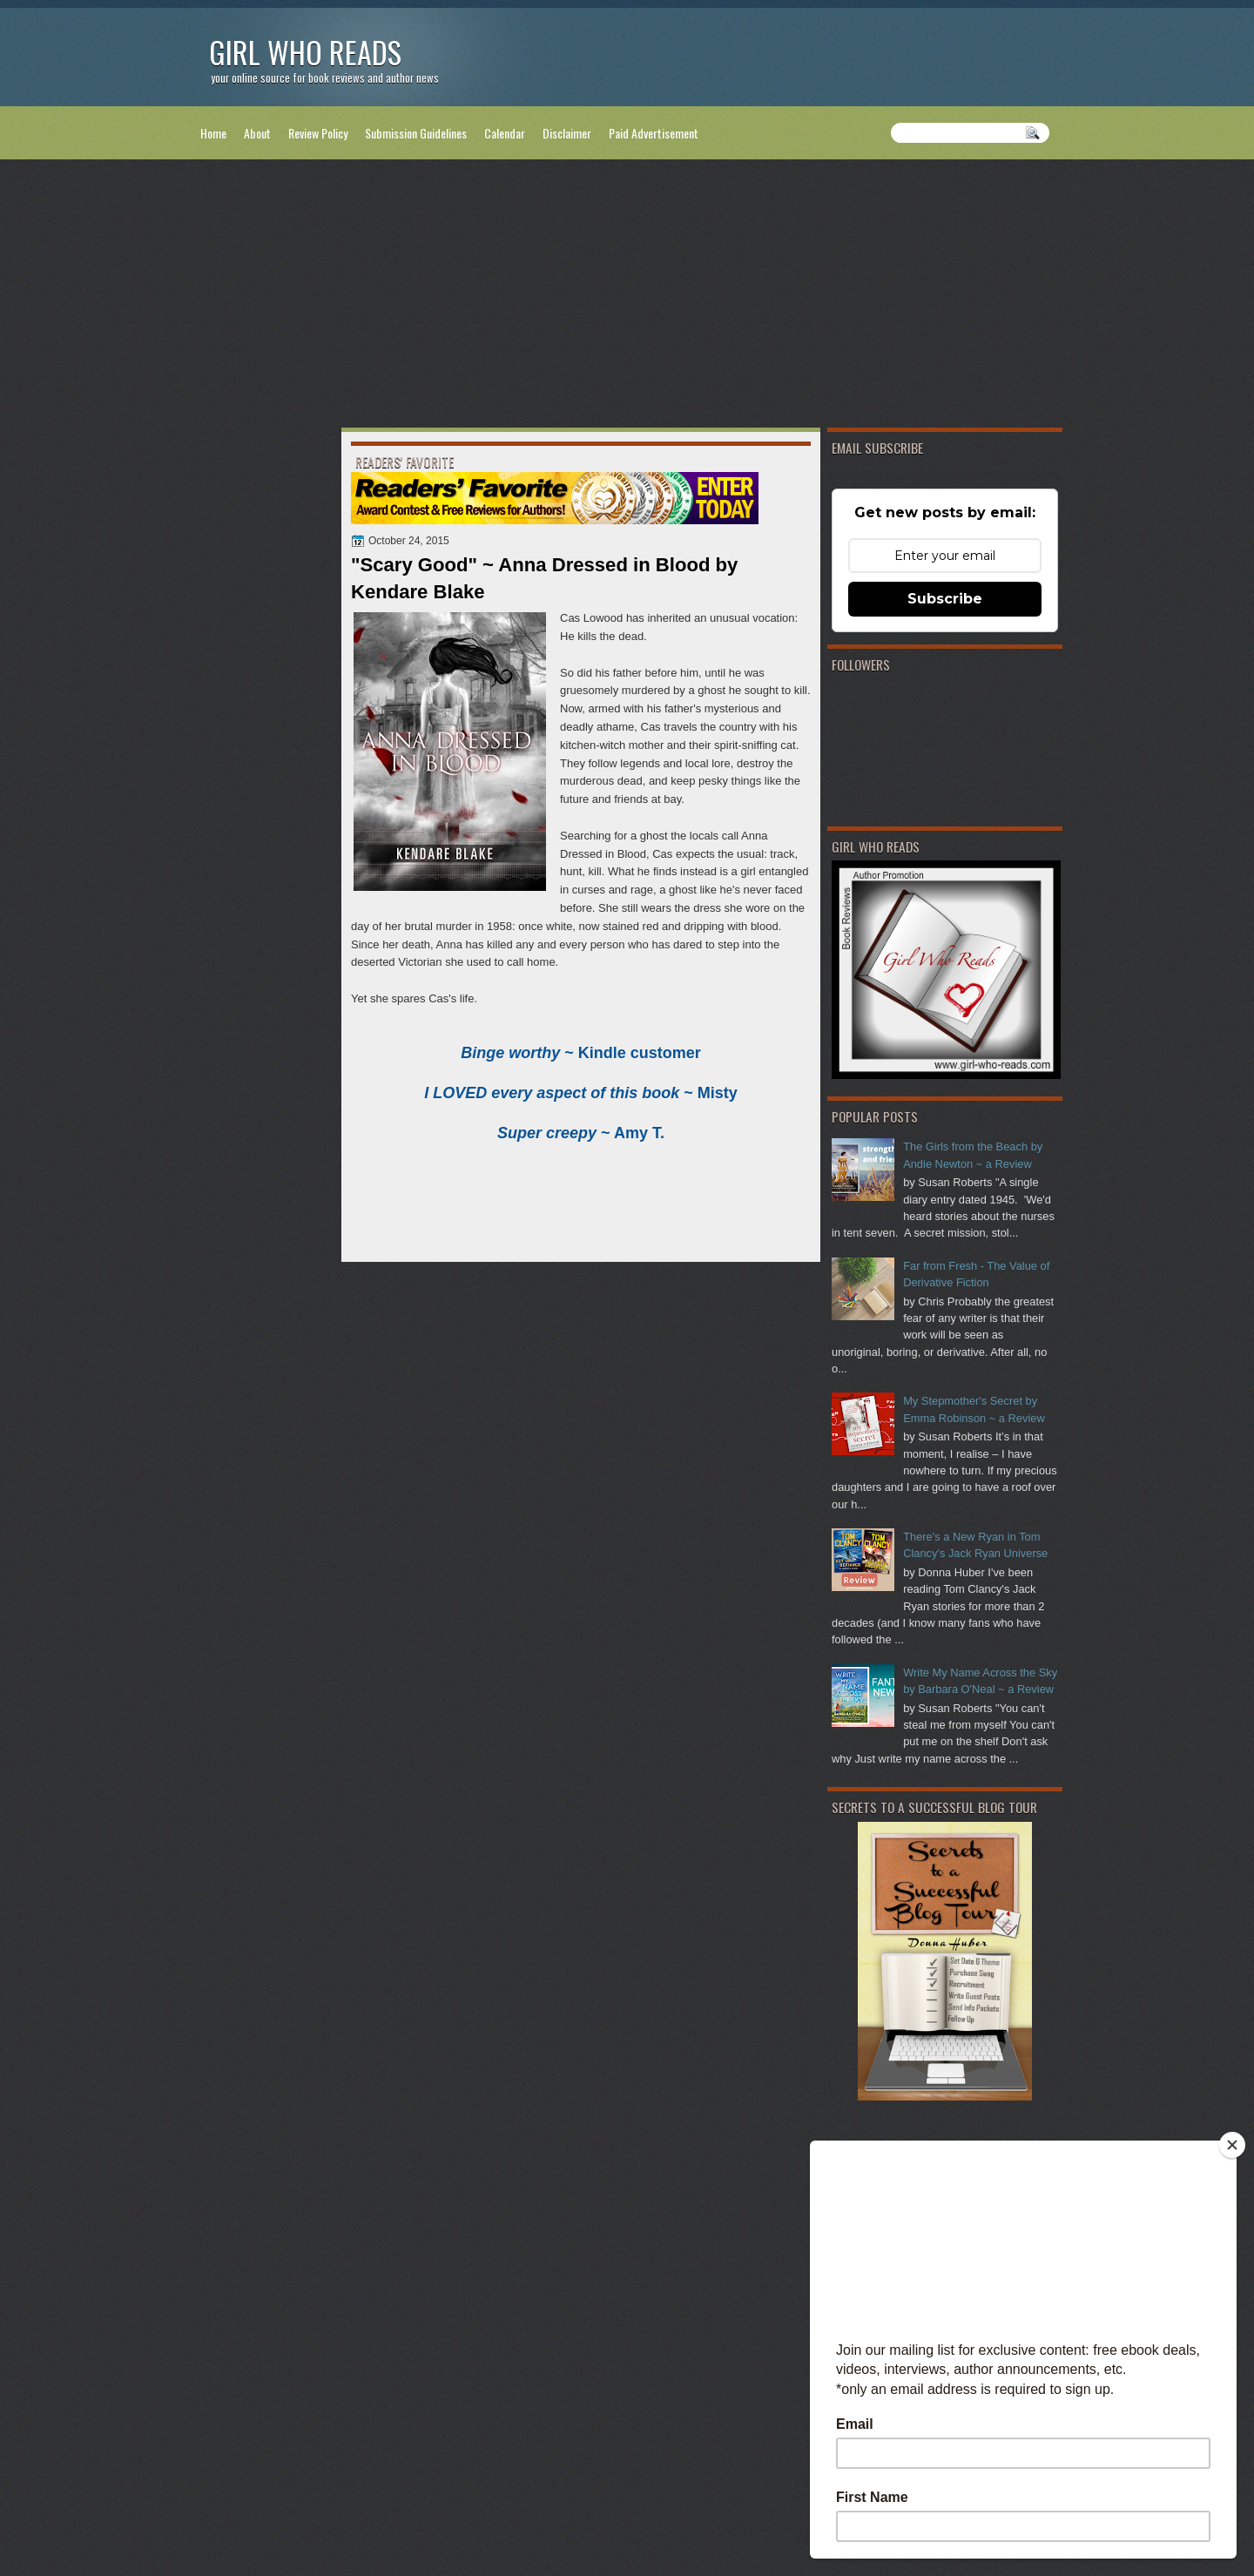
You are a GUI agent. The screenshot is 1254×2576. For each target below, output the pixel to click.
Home (213, 133)
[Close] (1232, 2145)
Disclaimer (567, 133)
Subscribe (944, 598)
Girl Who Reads (305, 52)
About (257, 133)
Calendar (504, 133)
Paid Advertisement (653, 133)
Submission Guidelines (416, 133)
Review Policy (317, 133)
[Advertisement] (627, 297)
